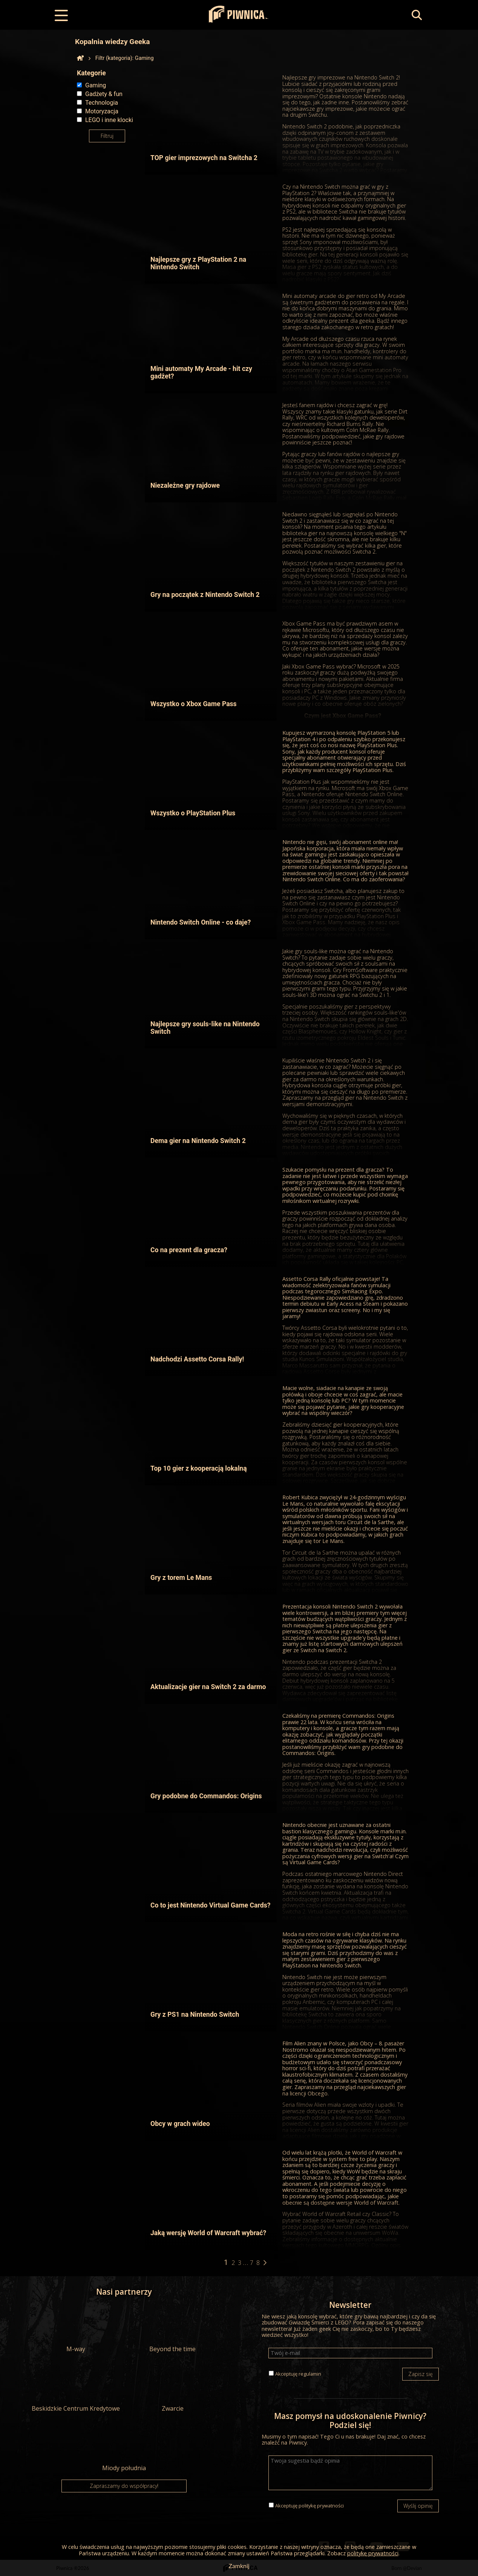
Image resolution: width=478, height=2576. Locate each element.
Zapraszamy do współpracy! (124, 2485)
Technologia (101, 102)
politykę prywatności (321, 2505)
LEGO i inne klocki (109, 120)
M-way (75, 2328)
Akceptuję (298, 2373)
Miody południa (124, 2447)
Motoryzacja (101, 111)
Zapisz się (420, 2374)
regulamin (310, 2373)
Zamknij (238, 2565)
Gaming (95, 85)
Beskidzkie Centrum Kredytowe (76, 2388)
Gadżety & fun (104, 94)
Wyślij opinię (418, 2505)
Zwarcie (172, 2388)
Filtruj (107, 135)
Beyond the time (172, 2328)
